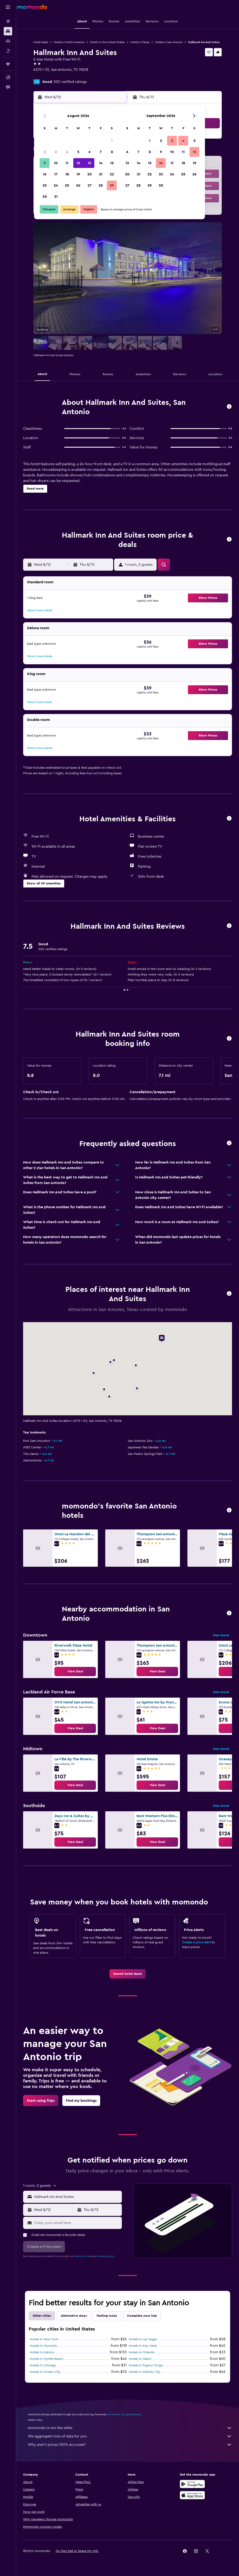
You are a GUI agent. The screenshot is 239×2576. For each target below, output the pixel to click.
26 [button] (78, 185)
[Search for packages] (8, 50)
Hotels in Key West (143, 2345)
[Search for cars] (8, 41)
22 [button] (112, 174)
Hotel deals (40, 42)
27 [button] (89, 185)
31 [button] (56, 196)
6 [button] (89, 152)
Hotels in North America (69, 42)
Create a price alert (196, 1942)
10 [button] (56, 163)
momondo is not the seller (130, 2428)
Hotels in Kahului (42, 2352)
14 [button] (100, 163)
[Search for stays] (8, 31)
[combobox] (77, 2197)
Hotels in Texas (139, 42)
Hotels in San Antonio (169, 42)
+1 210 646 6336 (46, 75)
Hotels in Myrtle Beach (46, 2359)
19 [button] (78, 174)
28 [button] (100, 185)
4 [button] (67, 152)
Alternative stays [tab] (74, 2315)
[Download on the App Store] (192, 2495)
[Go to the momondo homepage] (32, 7)
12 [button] (78, 163)
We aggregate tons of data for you (130, 2436)
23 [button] (44, 185)
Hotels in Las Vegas (143, 2339)
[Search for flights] (8, 21)
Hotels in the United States (107, 42)
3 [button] (56, 152)
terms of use (83, 2256)
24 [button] (56, 185)
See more (221, 1635)
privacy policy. (106, 2256)
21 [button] (100, 174)
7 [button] (101, 152)
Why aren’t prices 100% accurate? (130, 2444)
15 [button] (112, 163)
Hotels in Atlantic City (145, 2372)
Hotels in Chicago (43, 2365)
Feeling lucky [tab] (107, 2315)
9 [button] (45, 163)
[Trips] (8, 64)
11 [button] (67, 163)
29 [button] (112, 185)
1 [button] (111, 141)
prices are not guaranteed (124, 2414)
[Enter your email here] (77, 2223)
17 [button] (55, 174)
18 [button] (67, 174)
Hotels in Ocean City (45, 2372)
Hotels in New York (44, 2339)
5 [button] (78, 152)
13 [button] (89, 163)
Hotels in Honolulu (43, 2345)
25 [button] (67, 185)
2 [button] (45, 152)
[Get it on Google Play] (192, 2484)
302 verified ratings (70, 82)
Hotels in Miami (140, 2359)
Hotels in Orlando (142, 2352)
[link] (75, 1671)
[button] (8, 7)
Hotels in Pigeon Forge (146, 2365)
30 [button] (44, 196)
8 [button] (112, 152)
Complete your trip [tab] (142, 2315)
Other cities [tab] (42, 2315)
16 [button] (44, 174)
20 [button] (89, 174)
